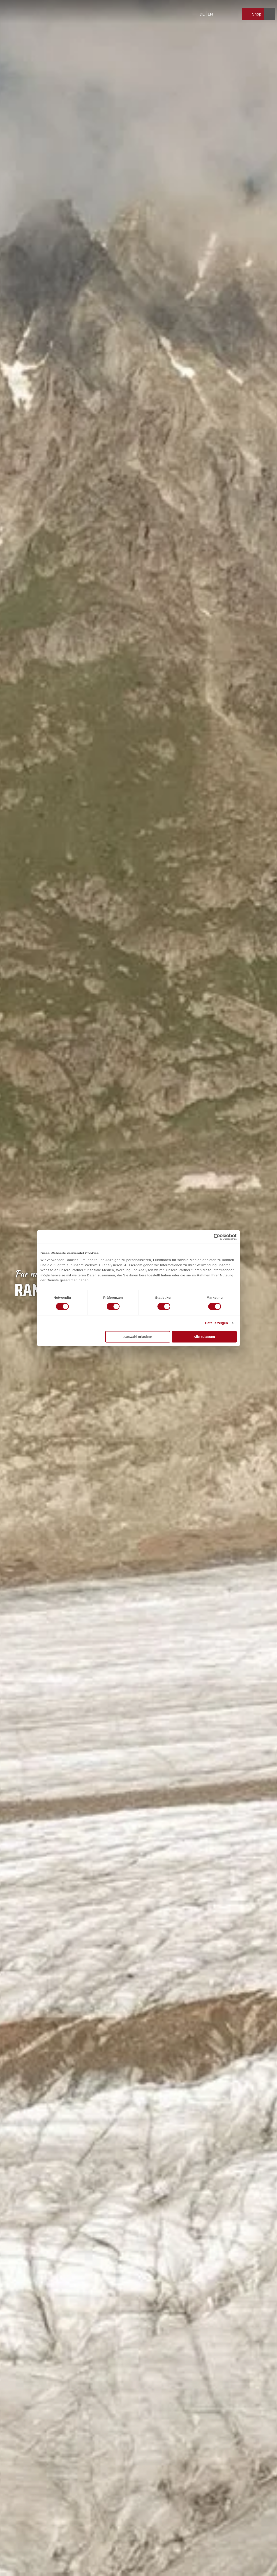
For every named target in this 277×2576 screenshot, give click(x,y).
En (210, 14)
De (202, 14)
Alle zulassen (204, 1337)
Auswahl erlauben (137, 1337)
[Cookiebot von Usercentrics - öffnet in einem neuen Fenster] (217, 1236)
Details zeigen (216, 1323)
